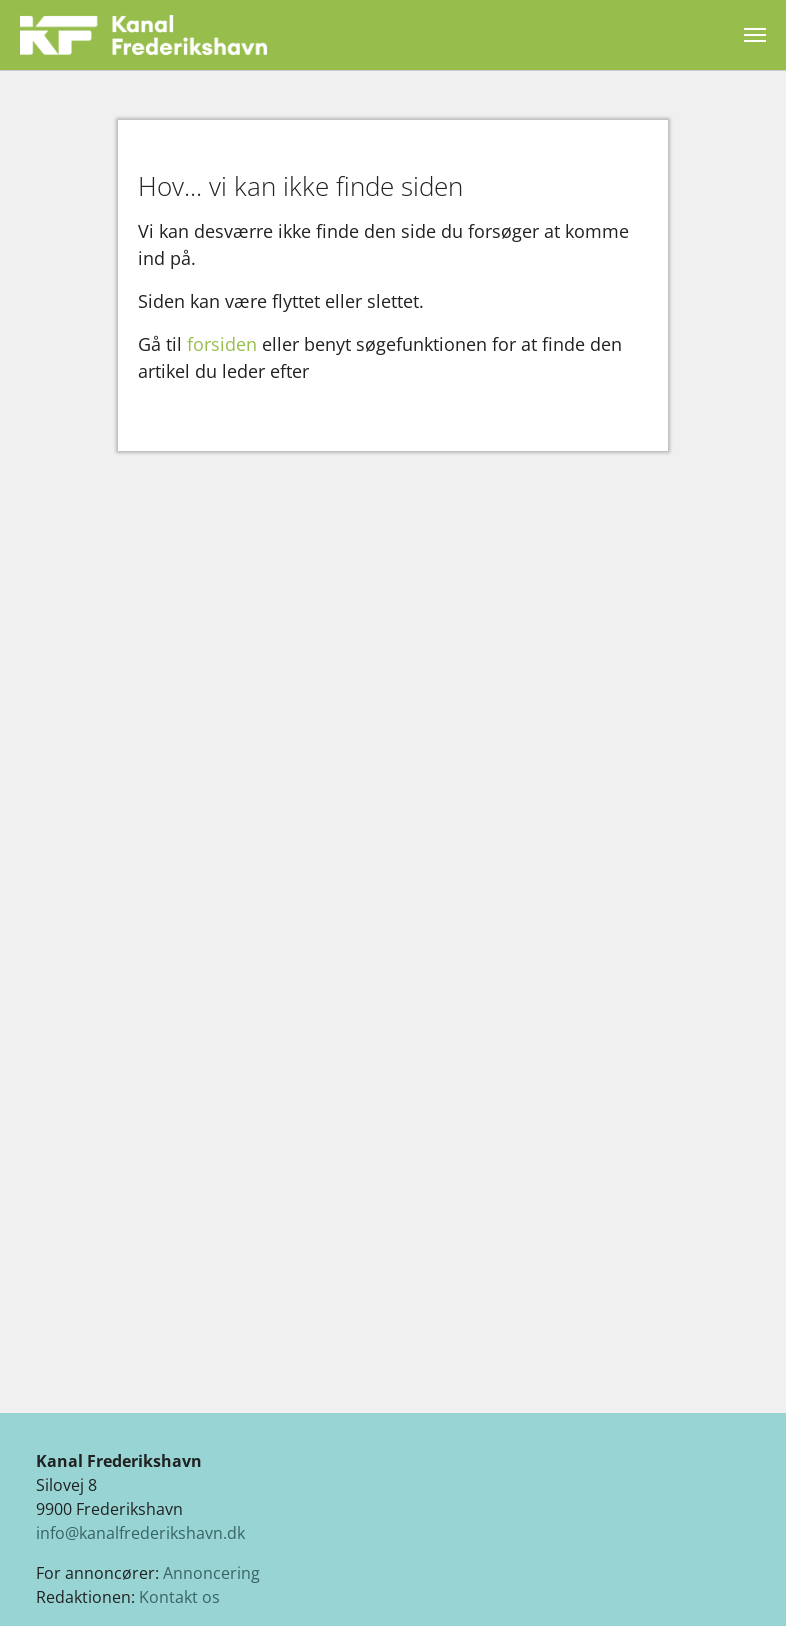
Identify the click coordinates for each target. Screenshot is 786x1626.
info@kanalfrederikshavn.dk (140, 1533)
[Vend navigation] (755, 35)
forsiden (222, 344)
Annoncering (211, 1573)
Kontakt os (179, 1597)
